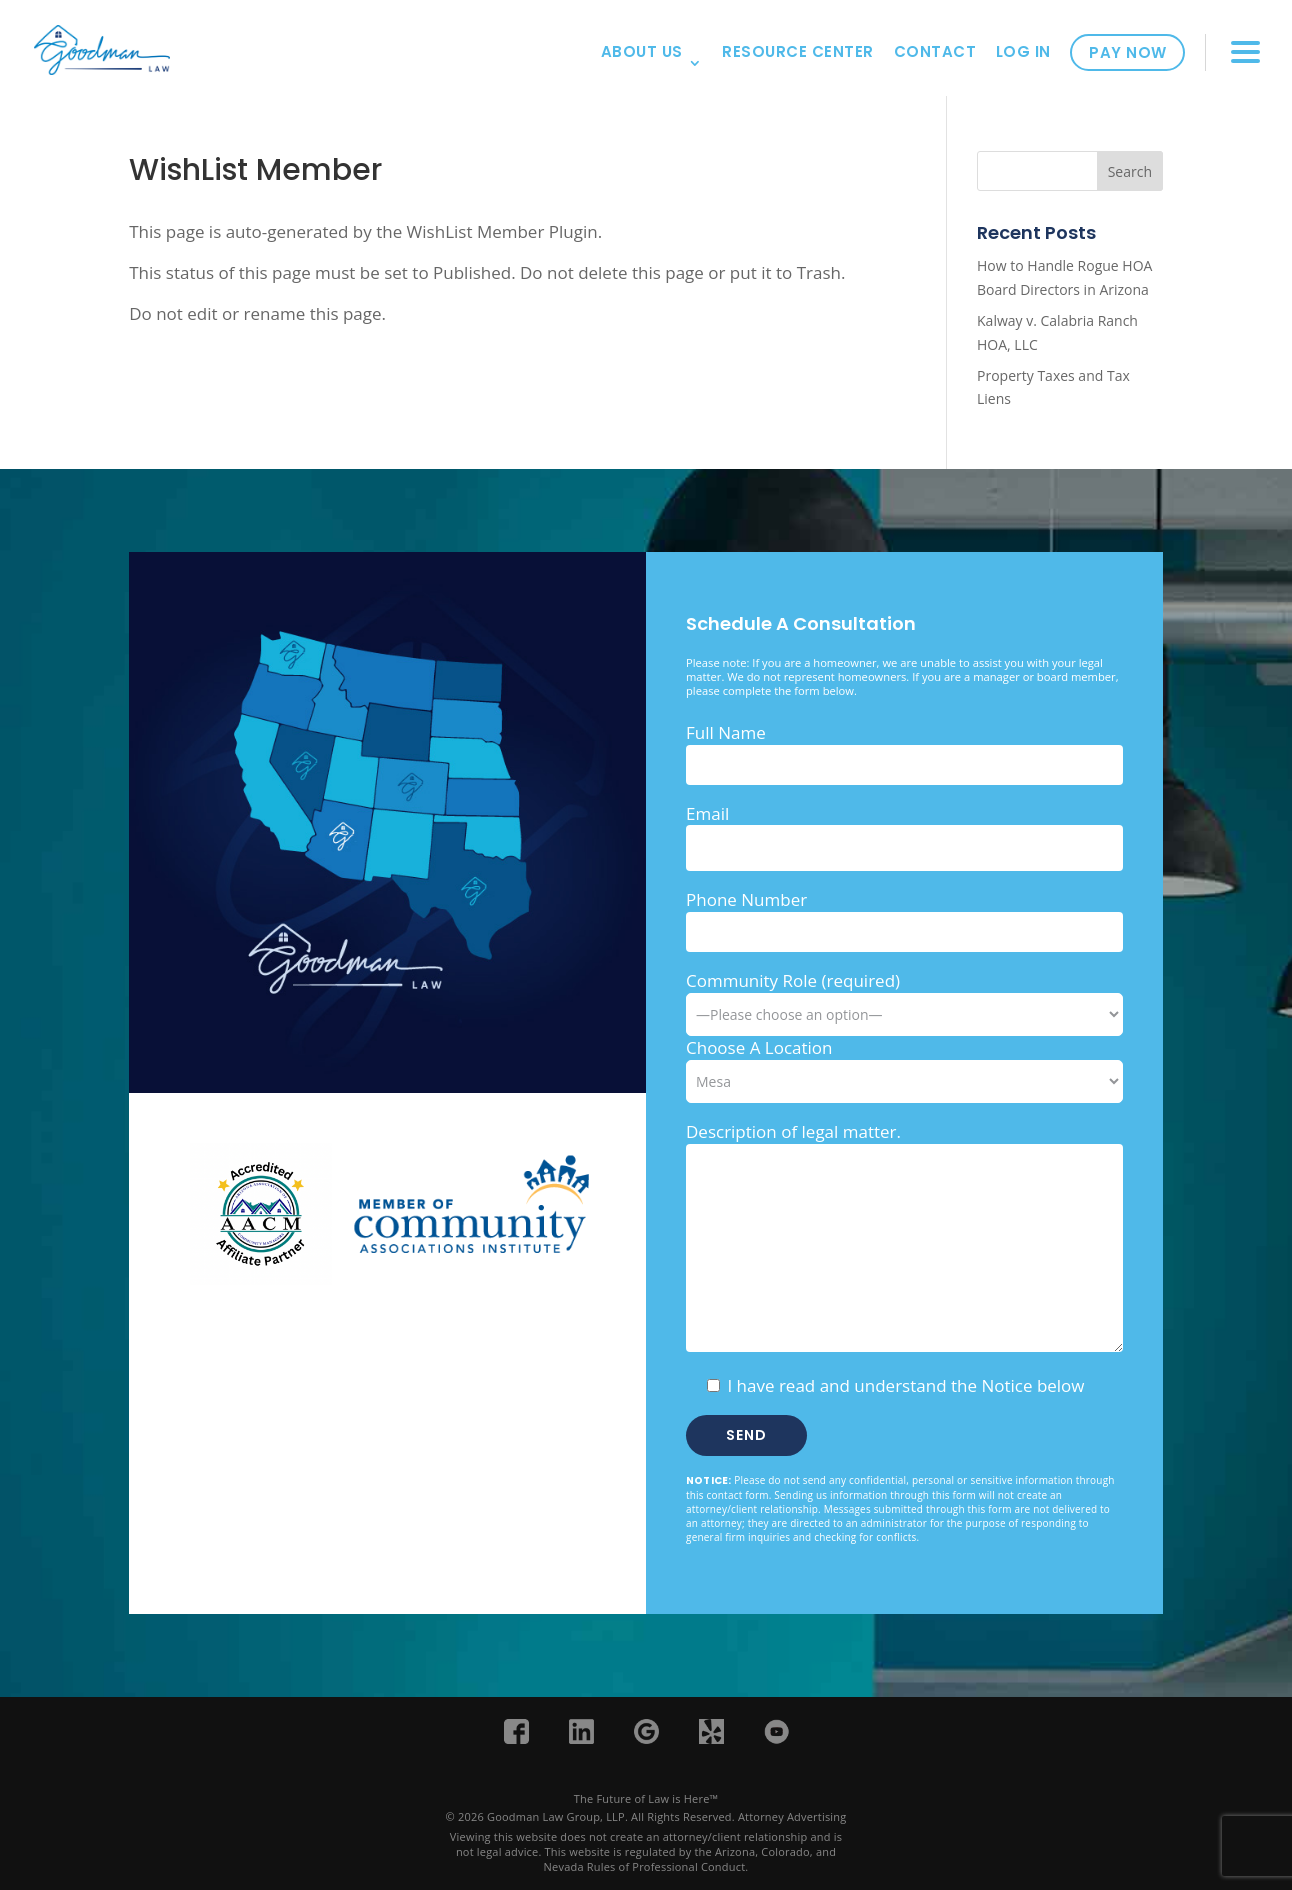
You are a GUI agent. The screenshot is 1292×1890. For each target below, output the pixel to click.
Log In (1023, 51)
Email (707, 813)
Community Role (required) (904, 997)
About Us (642, 51)
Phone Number (746, 899)
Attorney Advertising (792, 1816)
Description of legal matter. (793, 1131)
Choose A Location (759, 1047)
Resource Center (798, 51)
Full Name (726, 732)
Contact (935, 51)
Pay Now (1128, 52)
